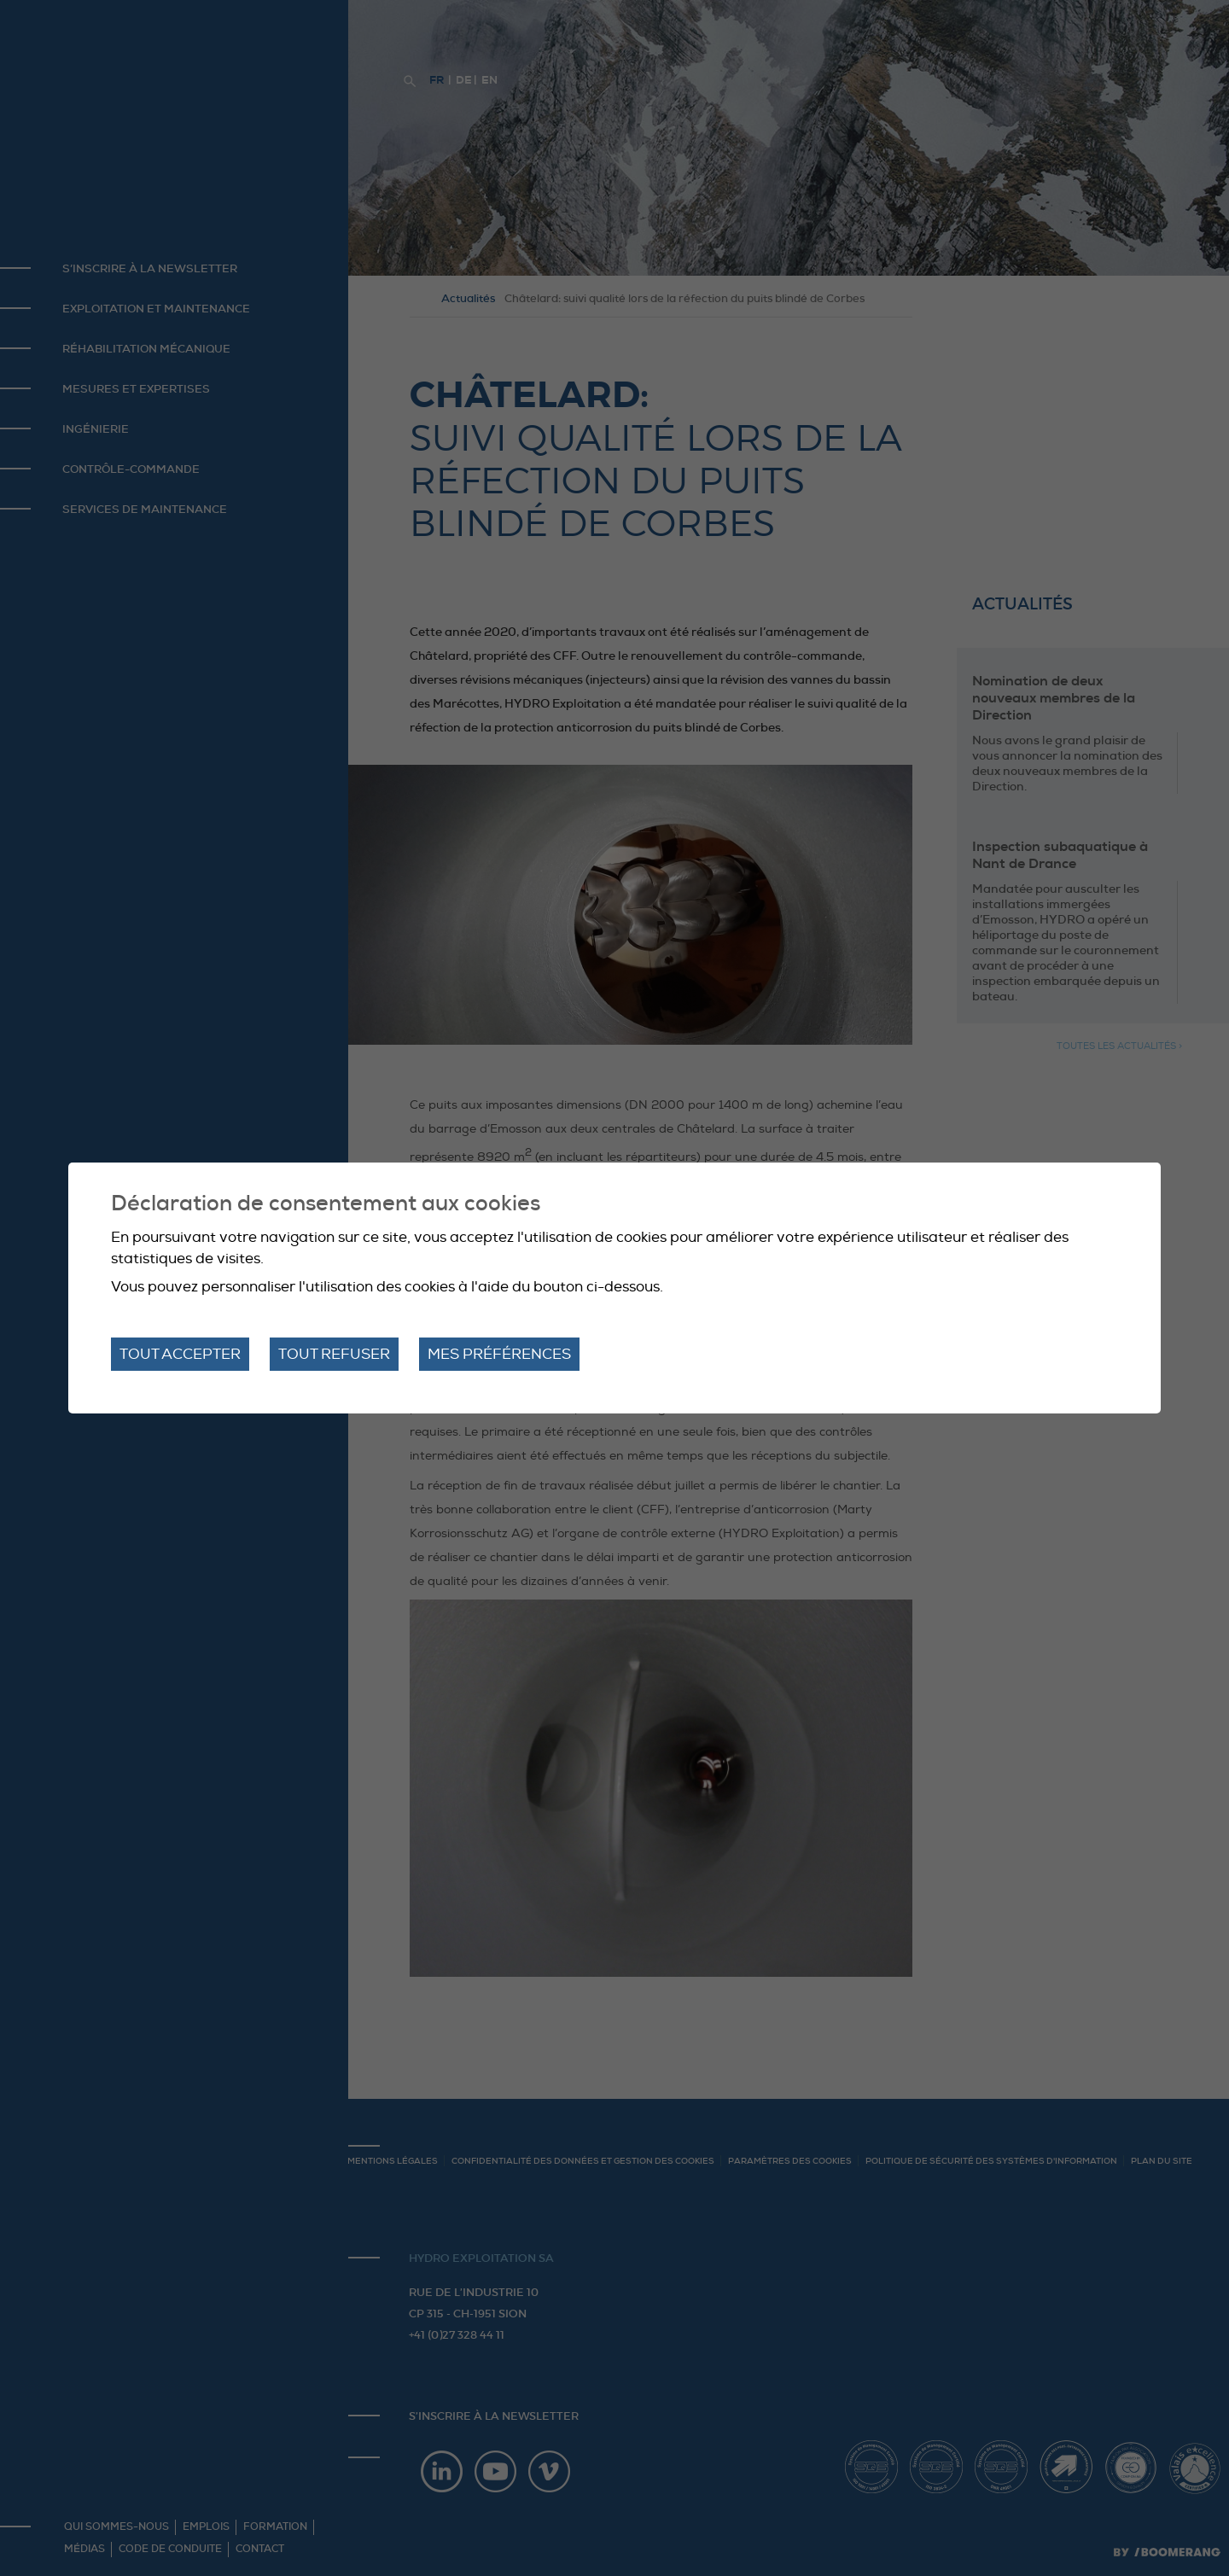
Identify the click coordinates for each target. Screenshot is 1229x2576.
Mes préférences (499, 1354)
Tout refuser (334, 1354)
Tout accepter (180, 1354)
